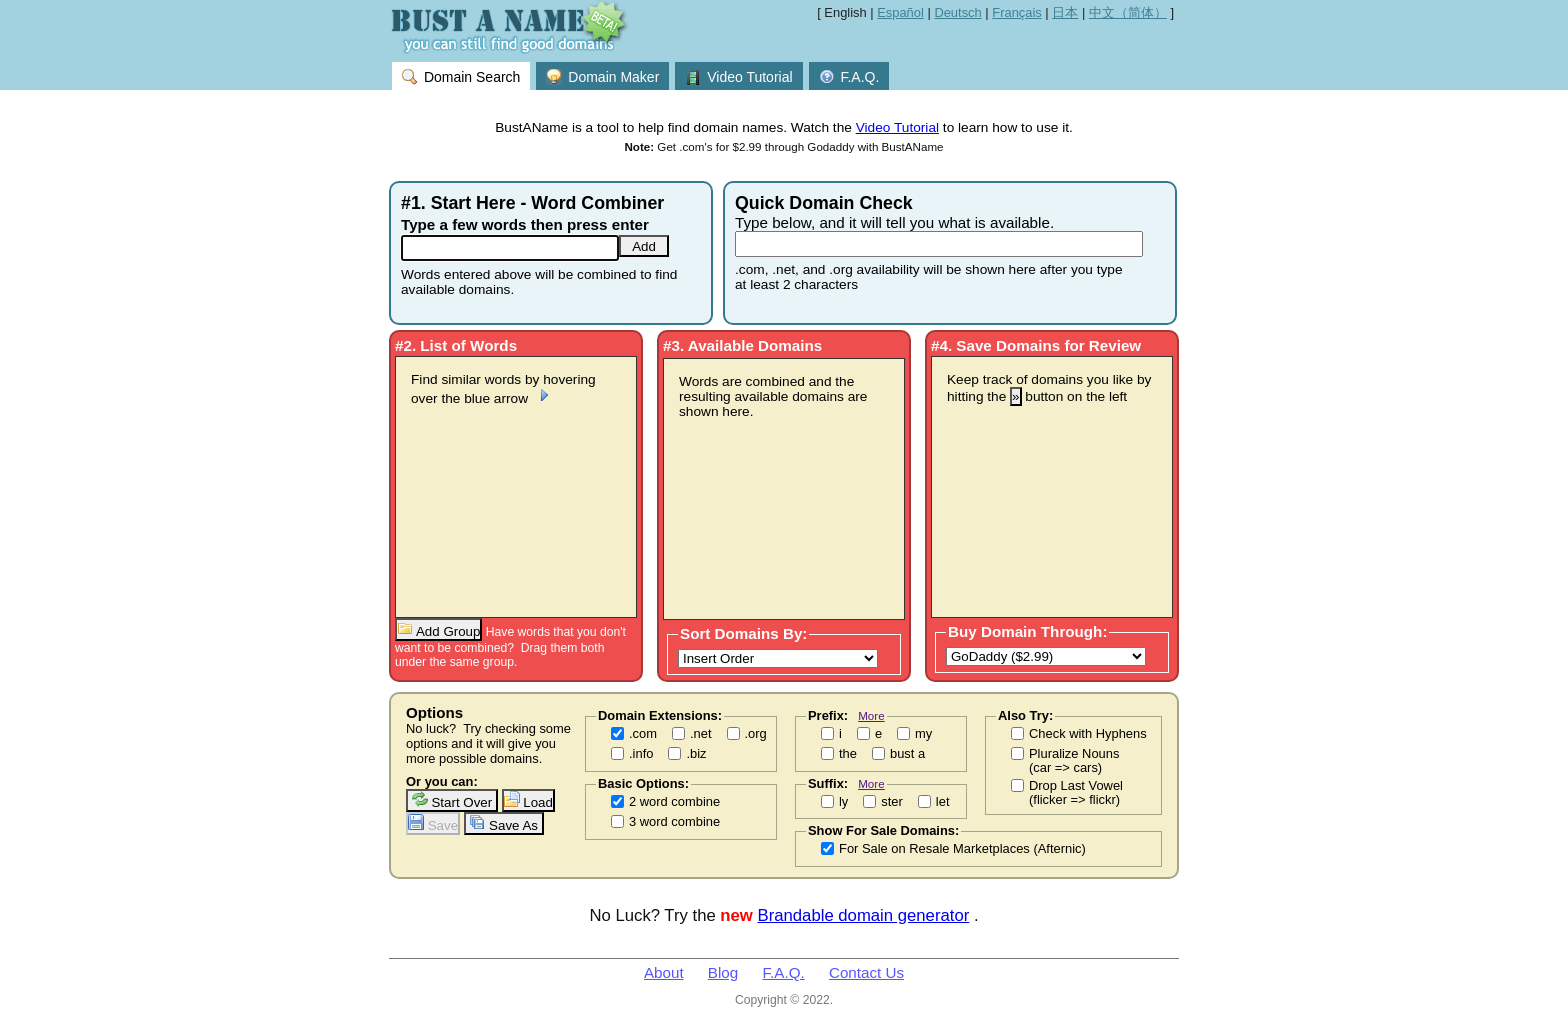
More (871, 715)
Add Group (438, 629)
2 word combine (674, 802)
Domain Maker (602, 77)
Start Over (452, 800)
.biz (696, 754)
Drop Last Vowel (1076, 793)
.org (756, 734)
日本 (1065, 12)
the (848, 754)
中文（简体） (1128, 12)
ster (892, 802)
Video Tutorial (738, 77)
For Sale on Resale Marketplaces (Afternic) (962, 849)
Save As (503, 823)
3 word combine (674, 822)
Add (644, 246)
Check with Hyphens (1088, 734)
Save (433, 823)
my (923, 734)
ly (843, 802)
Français (1017, 12)
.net (701, 734)
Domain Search (461, 77)
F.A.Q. (849, 77)
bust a (907, 754)
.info (641, 754)
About (664, 972)
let (943, 802)
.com (643, 734)
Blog (723, 972)
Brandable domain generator (864, 915)
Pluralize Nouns (1074, 761)
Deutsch (957, 12)
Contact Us (866, 972)
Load (528, 800)
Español (900, 12)
